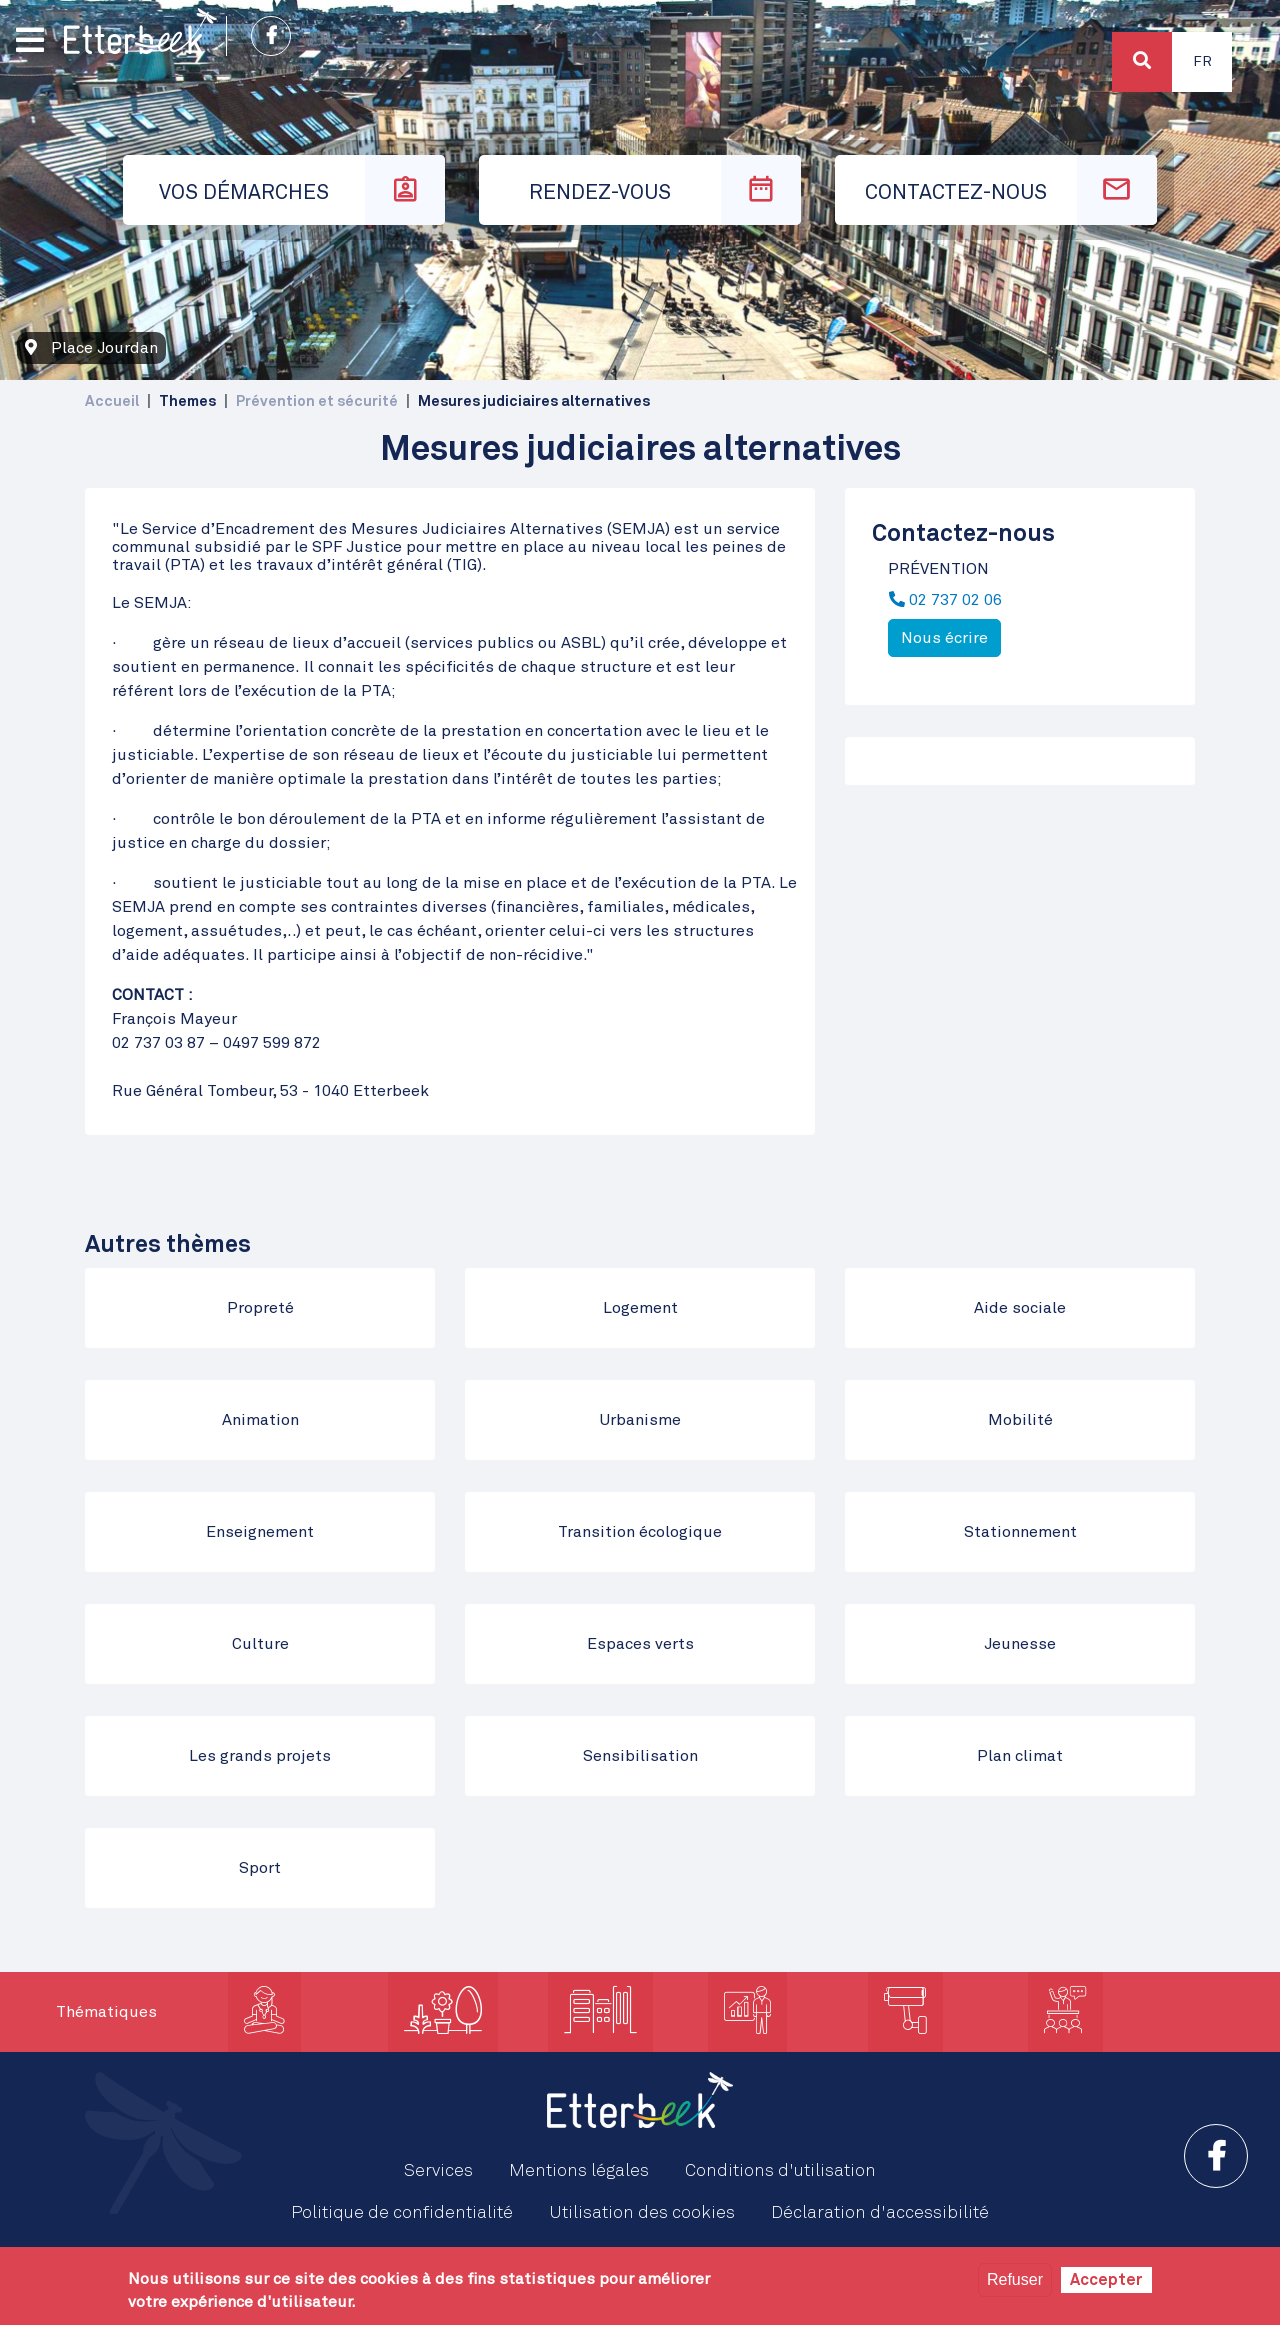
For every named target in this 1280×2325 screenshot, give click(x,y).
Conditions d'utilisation (780, 2171)
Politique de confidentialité (402, 2213)
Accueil (112, 401)
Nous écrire (944, 638)
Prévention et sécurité (317, 401)
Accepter (1106, 2280)
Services (438, 2171)
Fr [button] (1202, 62)
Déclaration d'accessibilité (880, 2213)
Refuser (1015, 2279)
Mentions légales (579, 2171)
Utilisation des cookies (642, 2213)
